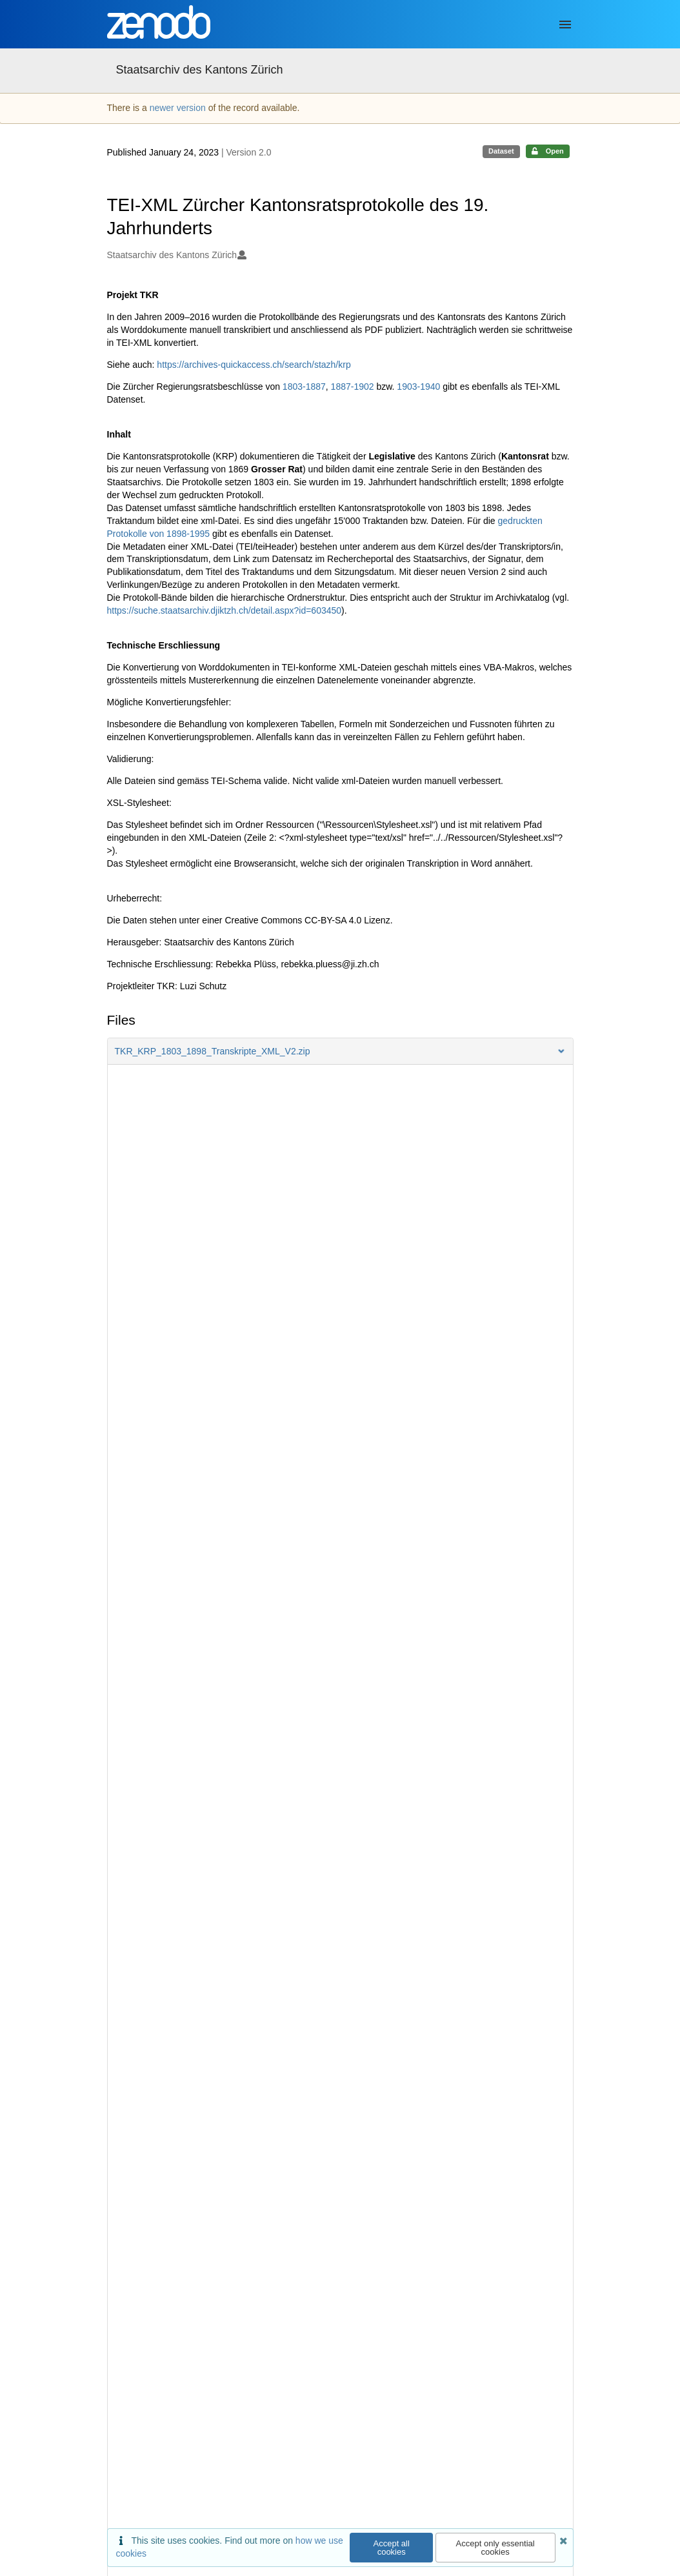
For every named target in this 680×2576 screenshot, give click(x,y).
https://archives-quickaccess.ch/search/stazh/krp (253, 364)
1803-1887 (304, 386)
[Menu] (565, 24)
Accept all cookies (392, 2548)
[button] (340, 1051)
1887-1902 (352, 386)
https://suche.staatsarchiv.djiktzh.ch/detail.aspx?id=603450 (224, 610)
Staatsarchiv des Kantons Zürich (199, 69)
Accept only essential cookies (495, 2548)
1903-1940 (418, 386)
